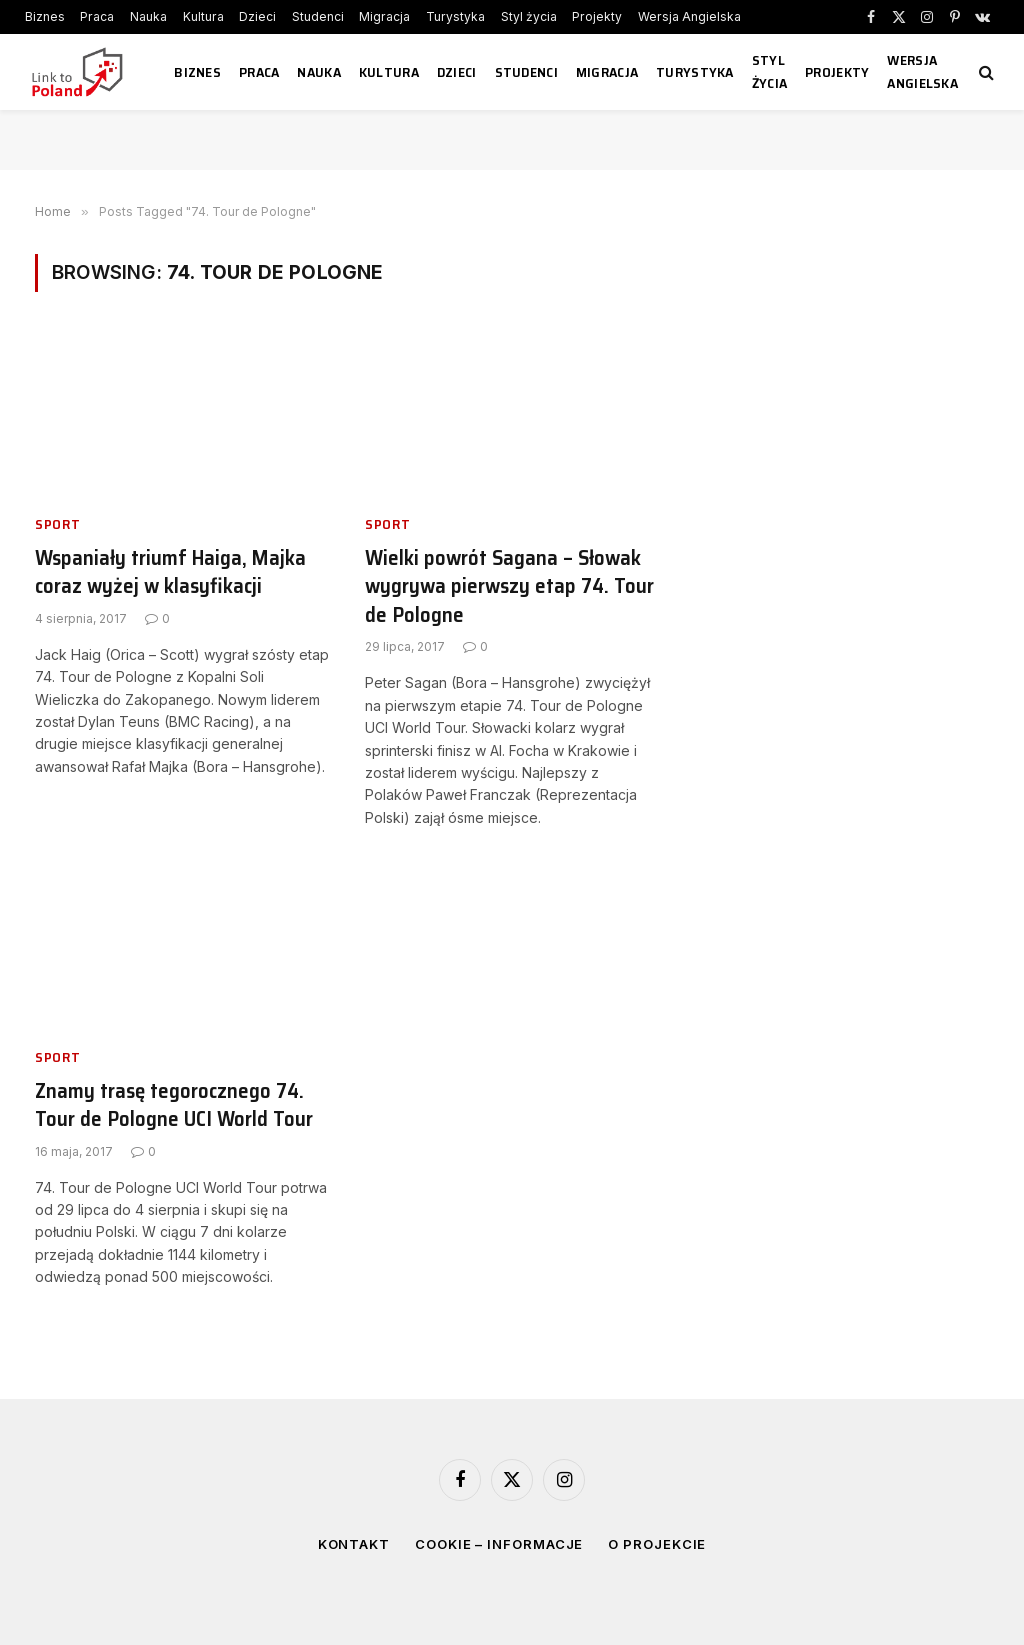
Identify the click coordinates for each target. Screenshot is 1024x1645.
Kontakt (354, 1544)
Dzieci (257, 16)
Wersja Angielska (689, 16)
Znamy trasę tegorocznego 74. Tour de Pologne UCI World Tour (174, 1105)
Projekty (597, 16)
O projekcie (657, 1544)
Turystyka (455, 16)
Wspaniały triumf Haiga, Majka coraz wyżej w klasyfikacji (170, 572)
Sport (58, 524)
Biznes (45, 16)
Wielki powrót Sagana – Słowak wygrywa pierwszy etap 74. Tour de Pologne (509, 587)
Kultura (203, 16)
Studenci (318, 16)
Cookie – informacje (499, 1544)
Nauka (148, 16)
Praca (97, 16)
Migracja (384, 16)
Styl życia (529, 16)
